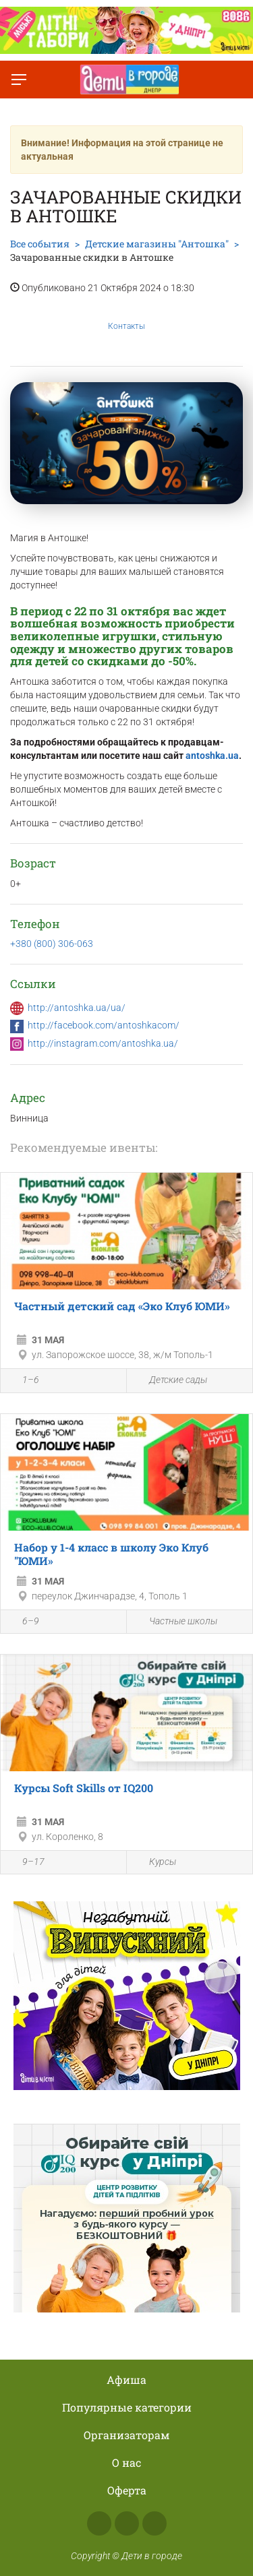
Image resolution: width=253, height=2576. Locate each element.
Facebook (99, 2523)
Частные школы (175, 1621)
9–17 (26, 1863)
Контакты (126, 316)
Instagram (127, 2523)
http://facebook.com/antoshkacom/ (103, 1025)
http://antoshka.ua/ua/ (76, 1007)
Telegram (154, 2523)
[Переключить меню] (19, 79)
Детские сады (170, 1380)
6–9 (23, 1622)
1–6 (23, 1381)
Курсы (155, 1862)
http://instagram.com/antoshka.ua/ (103, 1043)
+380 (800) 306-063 (51, 943)
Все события (39, 243)
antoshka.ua (212, 755)
